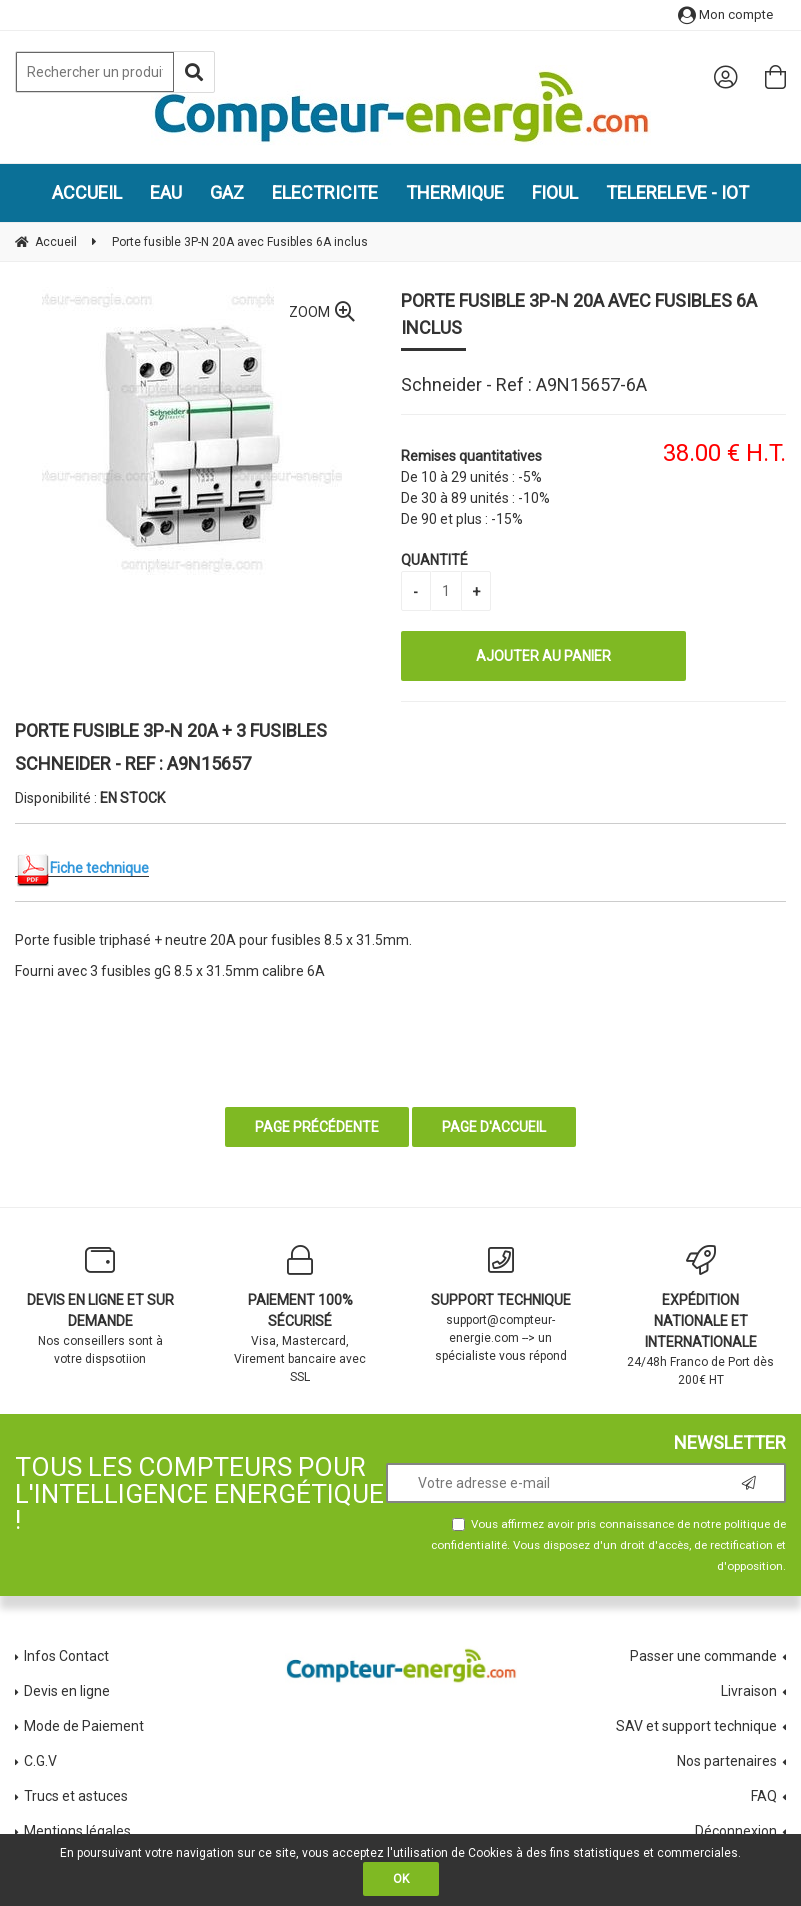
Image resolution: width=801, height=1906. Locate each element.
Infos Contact (66, 1656)
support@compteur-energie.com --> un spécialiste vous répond (501, 1304)
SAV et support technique (696, 1726)
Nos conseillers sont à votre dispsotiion (100, 1305)
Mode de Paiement (84, 1726)
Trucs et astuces (77, 1796)
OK (401, 1879)
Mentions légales (77, 1831)
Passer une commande (703, 1656)
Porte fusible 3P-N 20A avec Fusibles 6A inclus (579, 314)
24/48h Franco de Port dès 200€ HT (701, 1316)
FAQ (764, 1796)
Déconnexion (736, 1831)
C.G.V (40, 1761)
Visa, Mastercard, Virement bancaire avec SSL (300, 1314)
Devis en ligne (67, 1691)
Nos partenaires (727, 1761)
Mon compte (725, 14)
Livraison (749, 1691)
